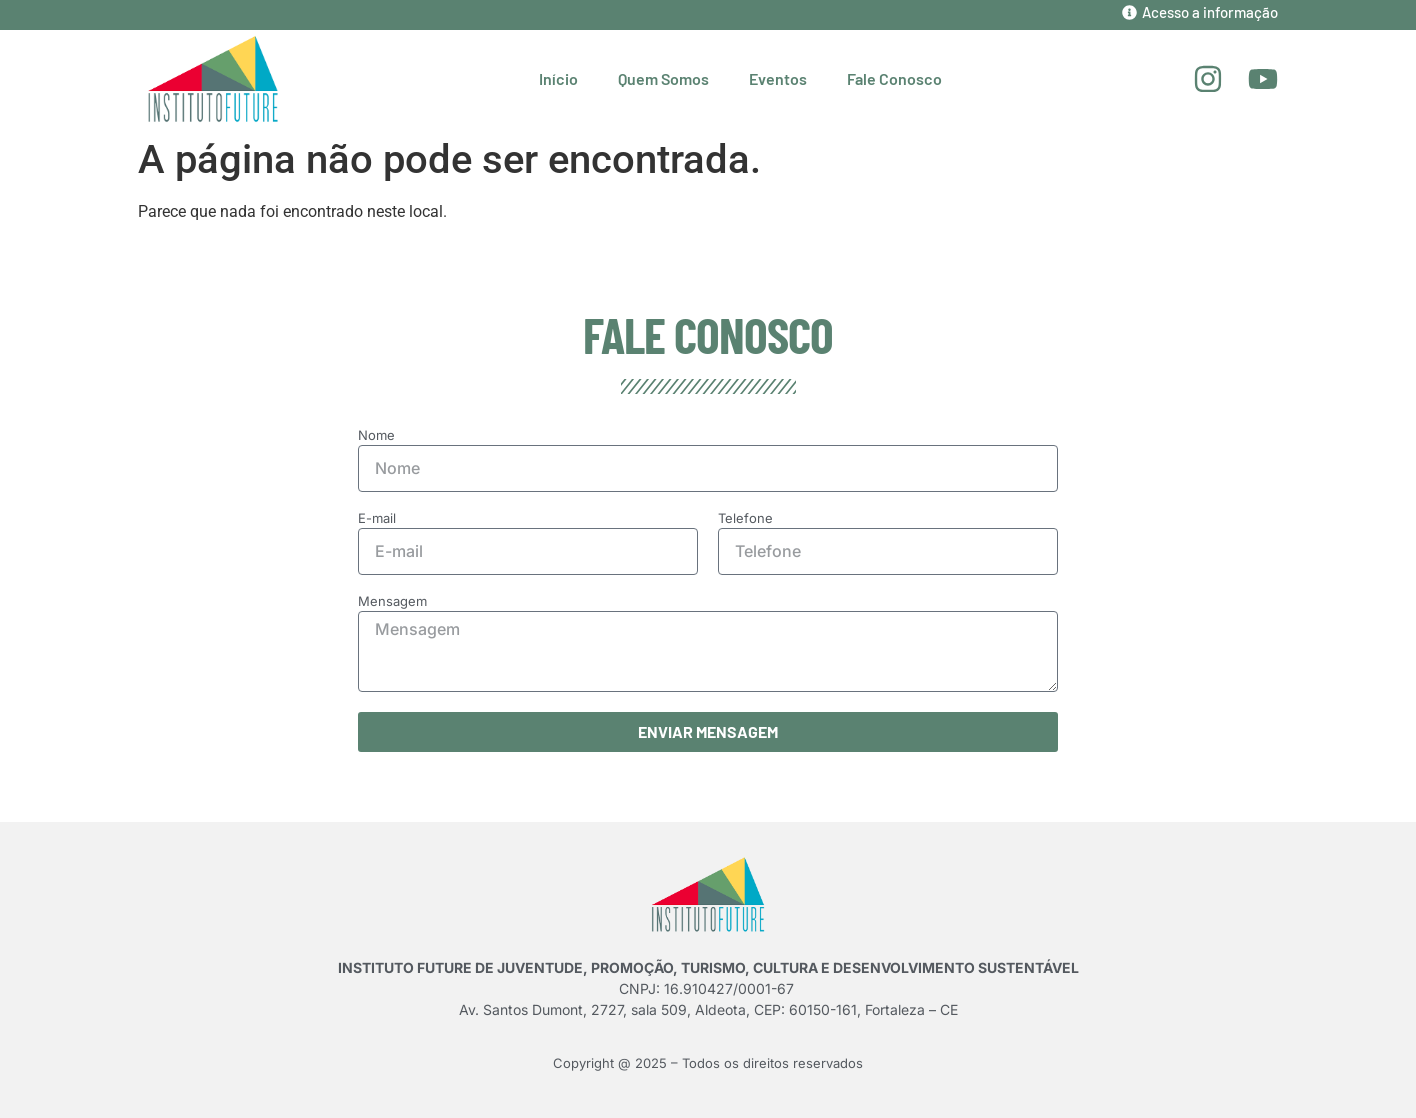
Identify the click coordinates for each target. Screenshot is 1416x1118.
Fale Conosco (894, 78)
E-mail (377, 519)
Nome (376, 436)
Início (558, 78)
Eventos (778, 78)
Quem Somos (663, 78)
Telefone (745, 519)
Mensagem (392, 602)
